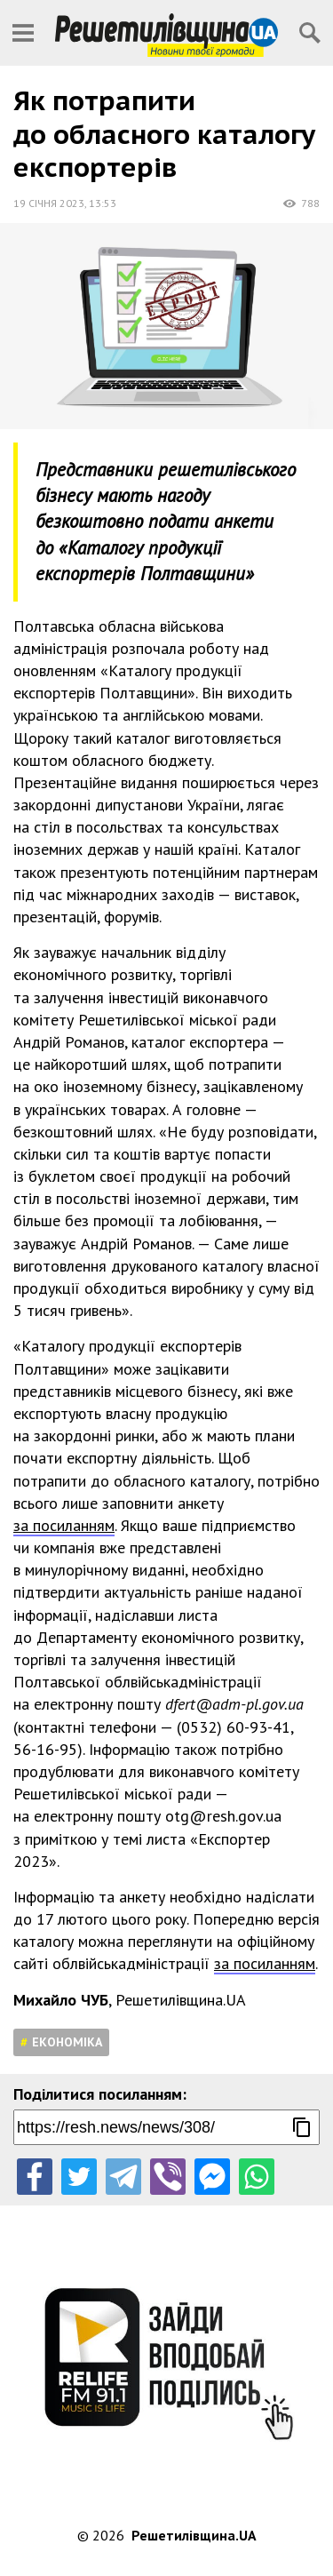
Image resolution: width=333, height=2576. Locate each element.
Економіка (67, 2042)
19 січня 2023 (48, 203)
